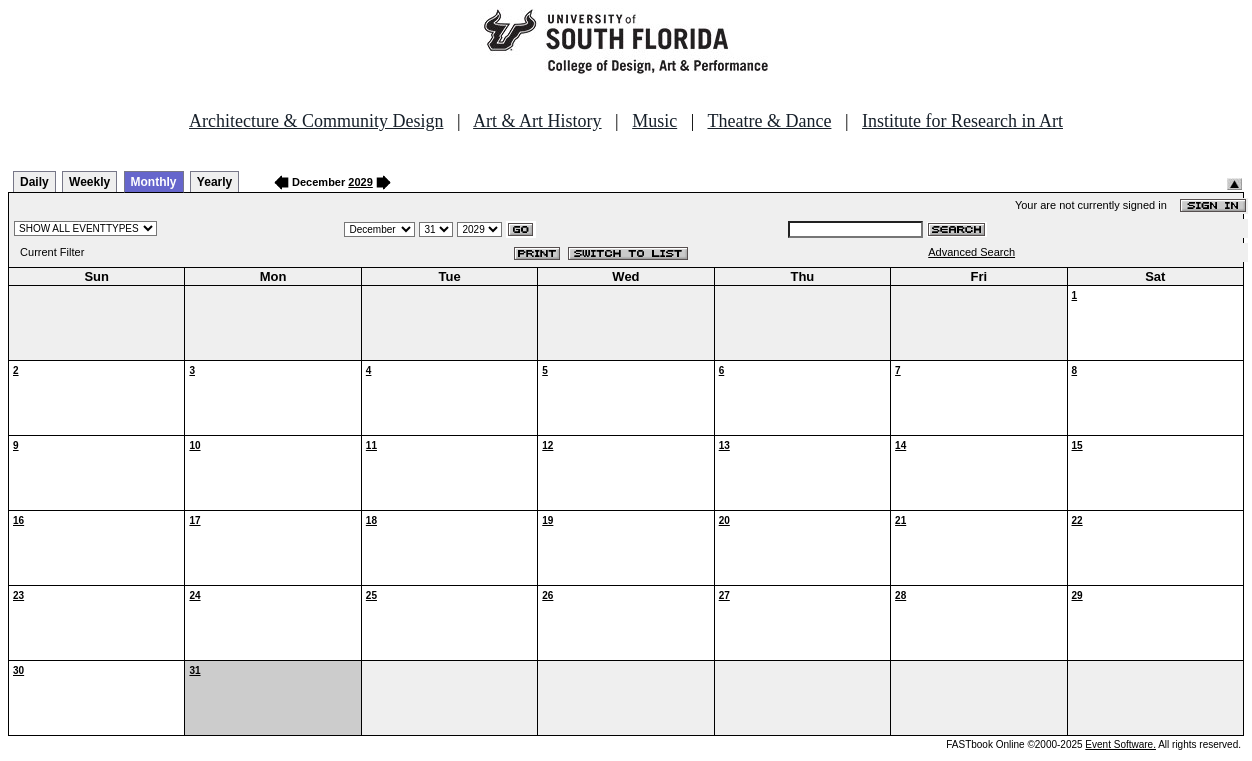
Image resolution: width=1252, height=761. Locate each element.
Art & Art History (537, 121)
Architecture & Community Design (316, 121)
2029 (360, 182)
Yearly (214, 182)
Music (654, 121)
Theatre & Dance (769, 121)
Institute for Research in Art (962, 121)
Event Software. (1120, 744)
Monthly (154, 182)
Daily (34, 182)
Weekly (89, 182)
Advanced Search (971, 252)
